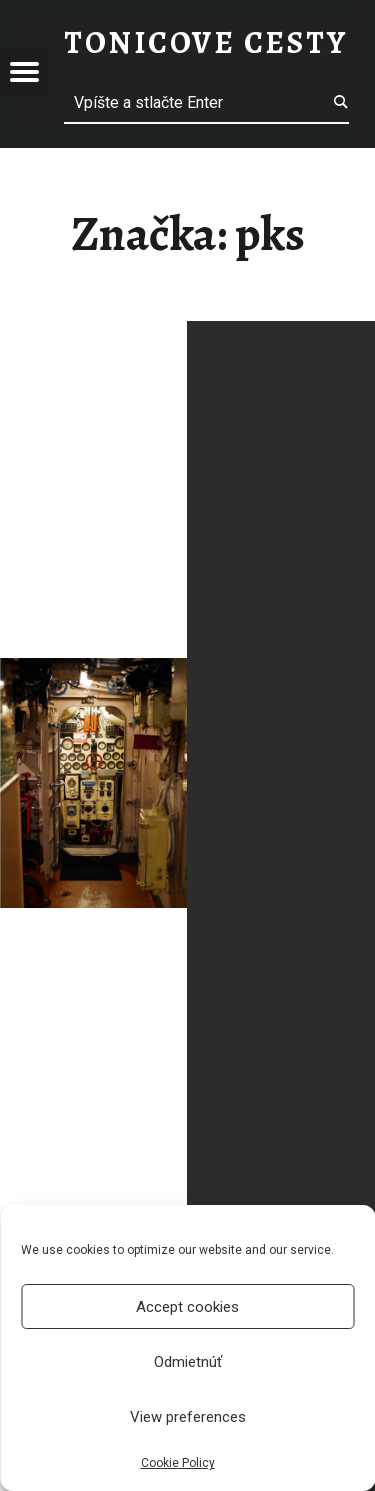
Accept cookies (187, 1307)
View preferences (188, 1417)
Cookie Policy (178, 1463)
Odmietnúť (188, 1362)
